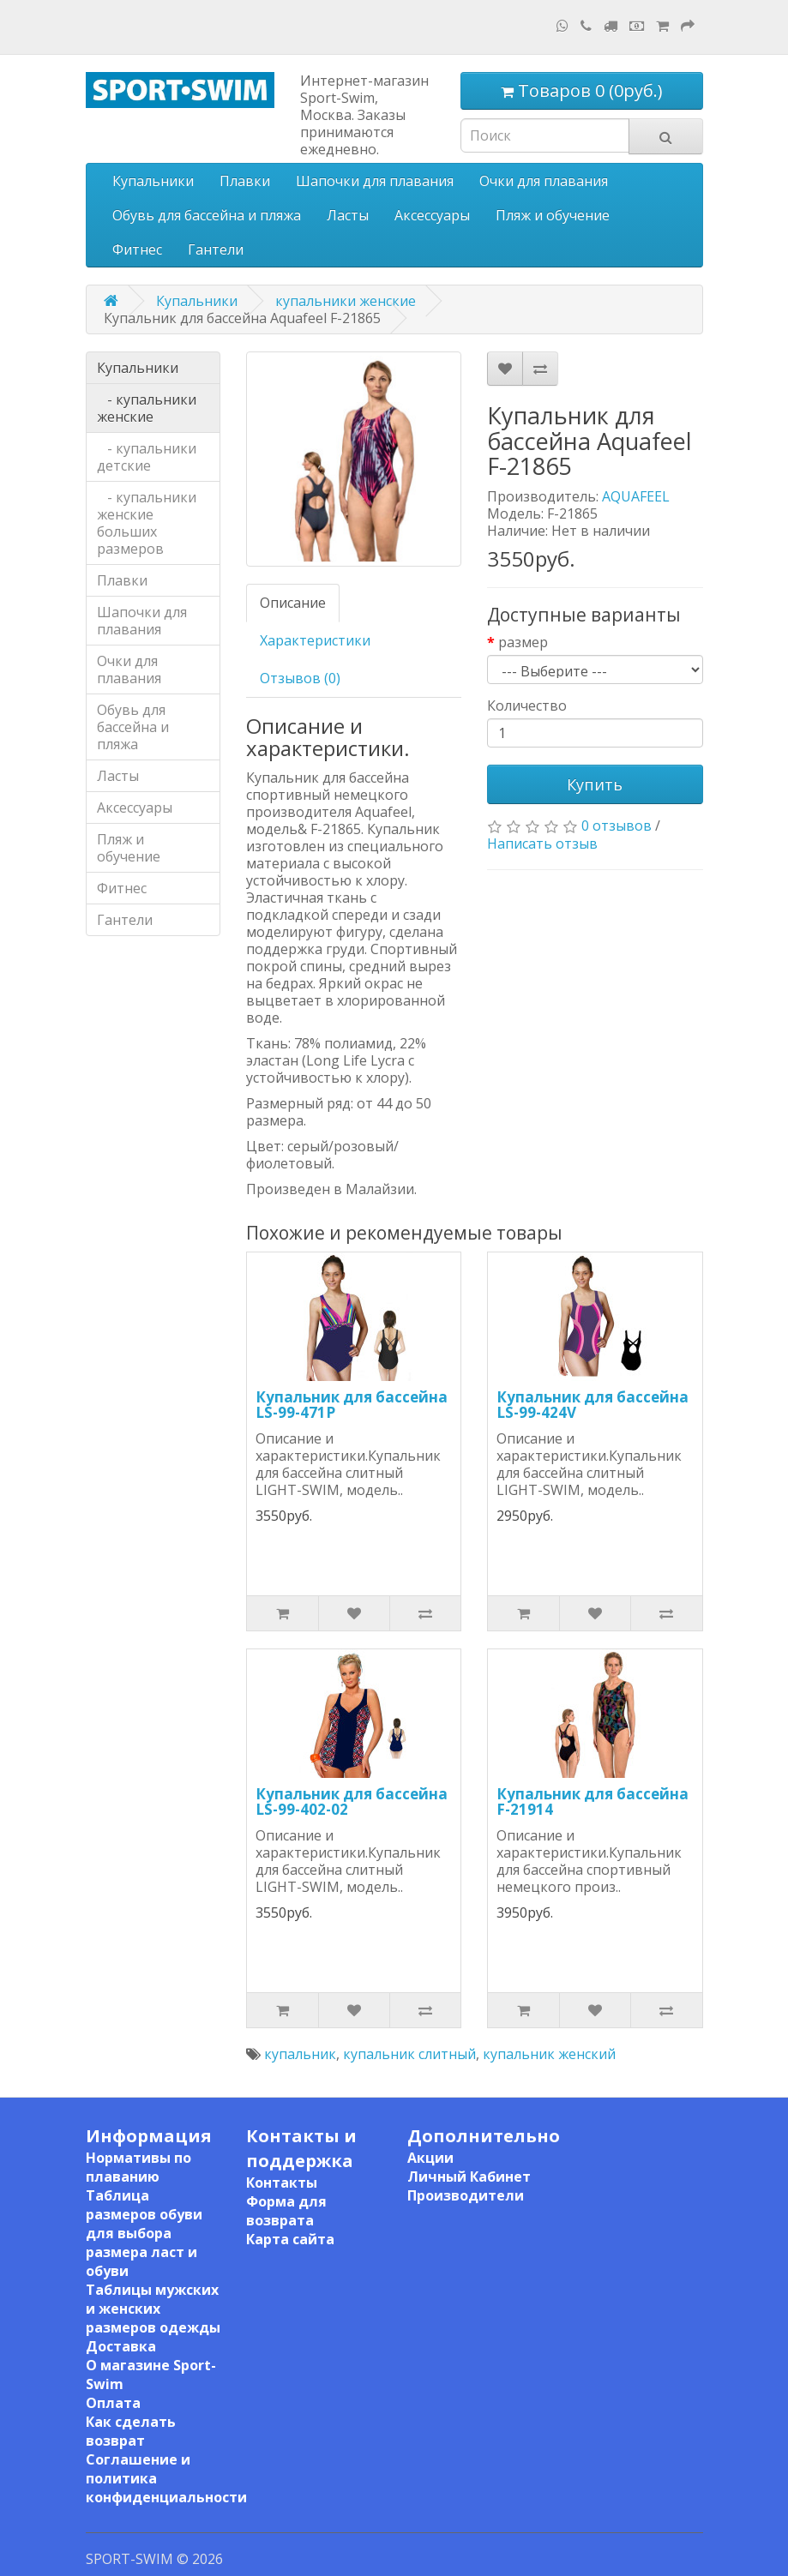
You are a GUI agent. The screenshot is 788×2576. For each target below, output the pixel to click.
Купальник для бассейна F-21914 (592, 1802)
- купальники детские (146, 457)
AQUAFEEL (636, 496)
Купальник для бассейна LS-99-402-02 (352, 1802)
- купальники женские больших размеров (146, 523)
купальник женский (549, 2054)
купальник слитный (409, 2054)
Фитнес (137, 249)
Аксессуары (432, 215)
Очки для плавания (543, 180)
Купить (595, 784)
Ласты (348, 215)
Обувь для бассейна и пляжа (206, 215)
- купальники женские (146, 408)
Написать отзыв (542, 843)
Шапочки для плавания (375, 180)
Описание (293, 602)
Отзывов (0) (300, 678)
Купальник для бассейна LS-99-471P (352, 1405)
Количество (527, 705)
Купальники (153, 180)
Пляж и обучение (553, 215)
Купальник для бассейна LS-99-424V (592, 1405)
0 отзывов (616, 825)
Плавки (245, 180)
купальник (300, 2054)
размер (523, 642)
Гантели (216, 249)
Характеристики (315, 640)
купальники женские (345, 300)
